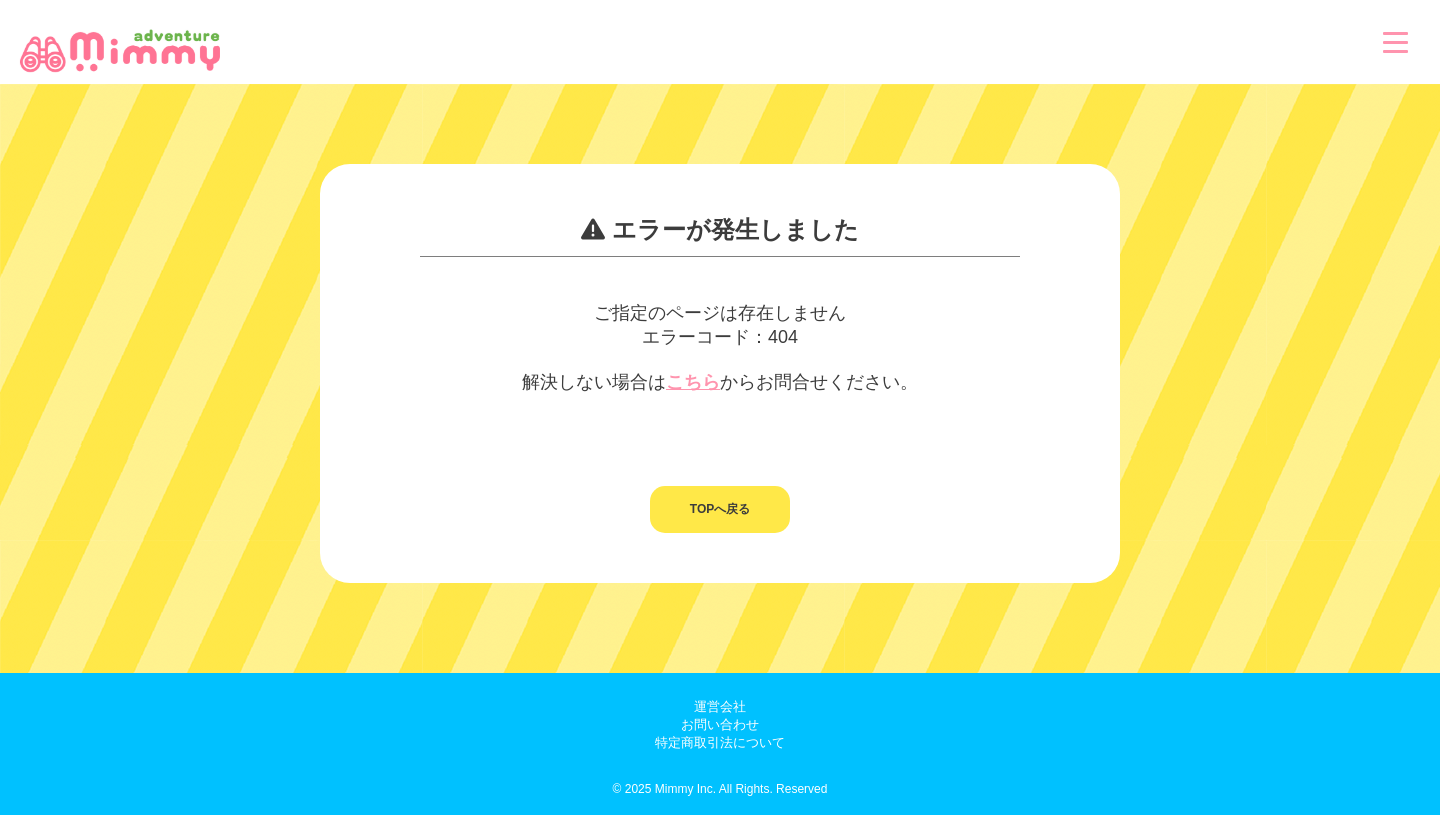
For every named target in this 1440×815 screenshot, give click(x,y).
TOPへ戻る (720, 509)
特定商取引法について (720, 742)
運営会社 (720, 706)
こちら (693, 382)
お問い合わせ (720, 724)
